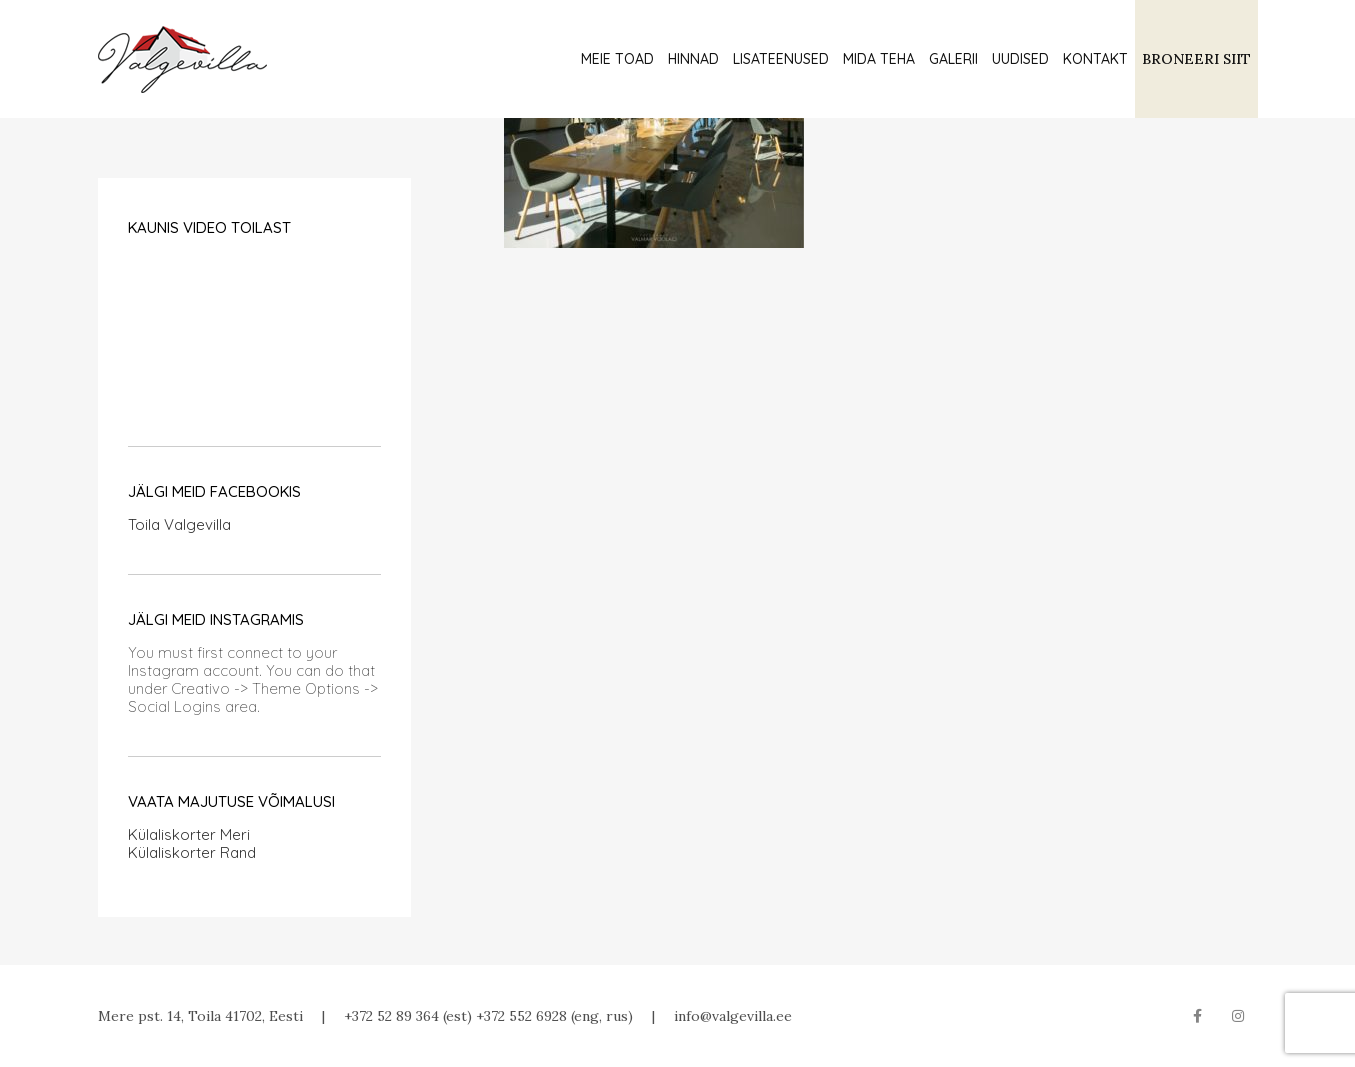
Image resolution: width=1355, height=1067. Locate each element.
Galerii (953, 59)
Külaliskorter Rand (192, 852)
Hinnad (693, 59)
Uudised (1020, 59)
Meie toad (617, 59)
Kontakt (1095, 59)
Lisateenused (781, 59)
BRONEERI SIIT (1196, 59)
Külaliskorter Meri (189, 834)
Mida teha (879, 59)
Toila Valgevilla (179, 524)
